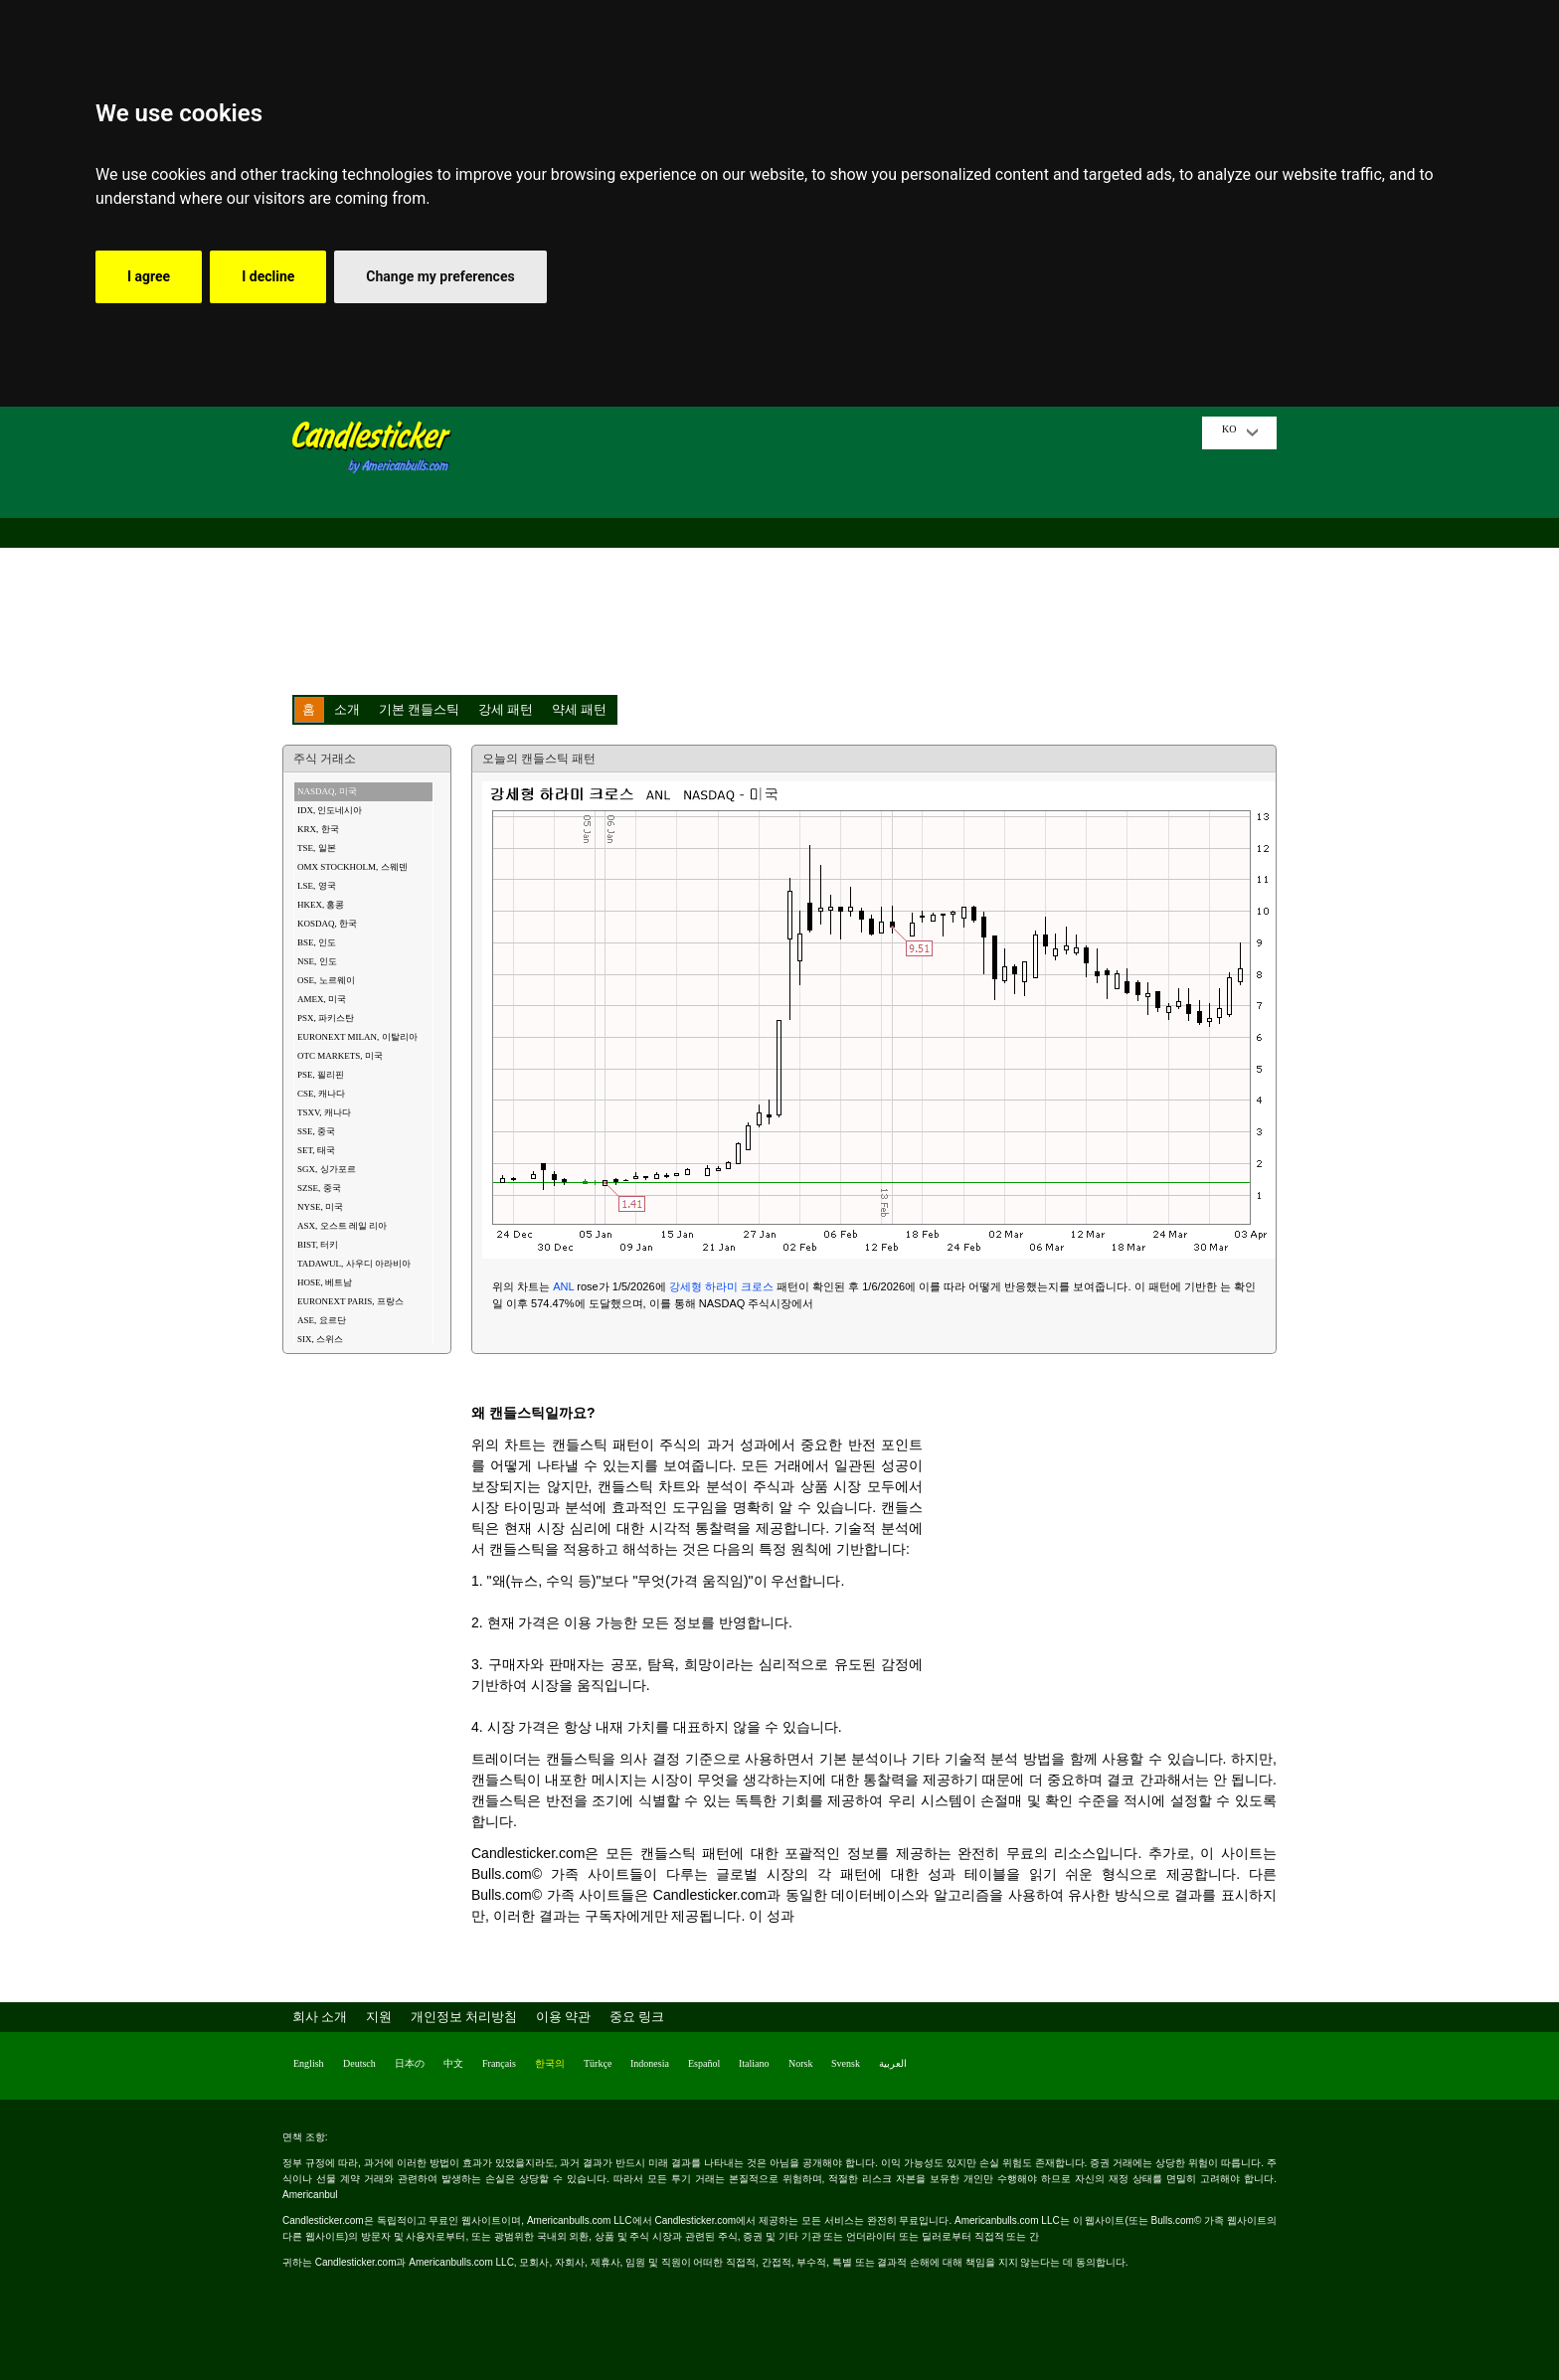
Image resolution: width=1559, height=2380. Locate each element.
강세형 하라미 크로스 (721, 1286)
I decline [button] (268, 276)
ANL (563, 1286)
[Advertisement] (834, 556)
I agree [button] (148, 276)
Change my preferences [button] (440, 276)
